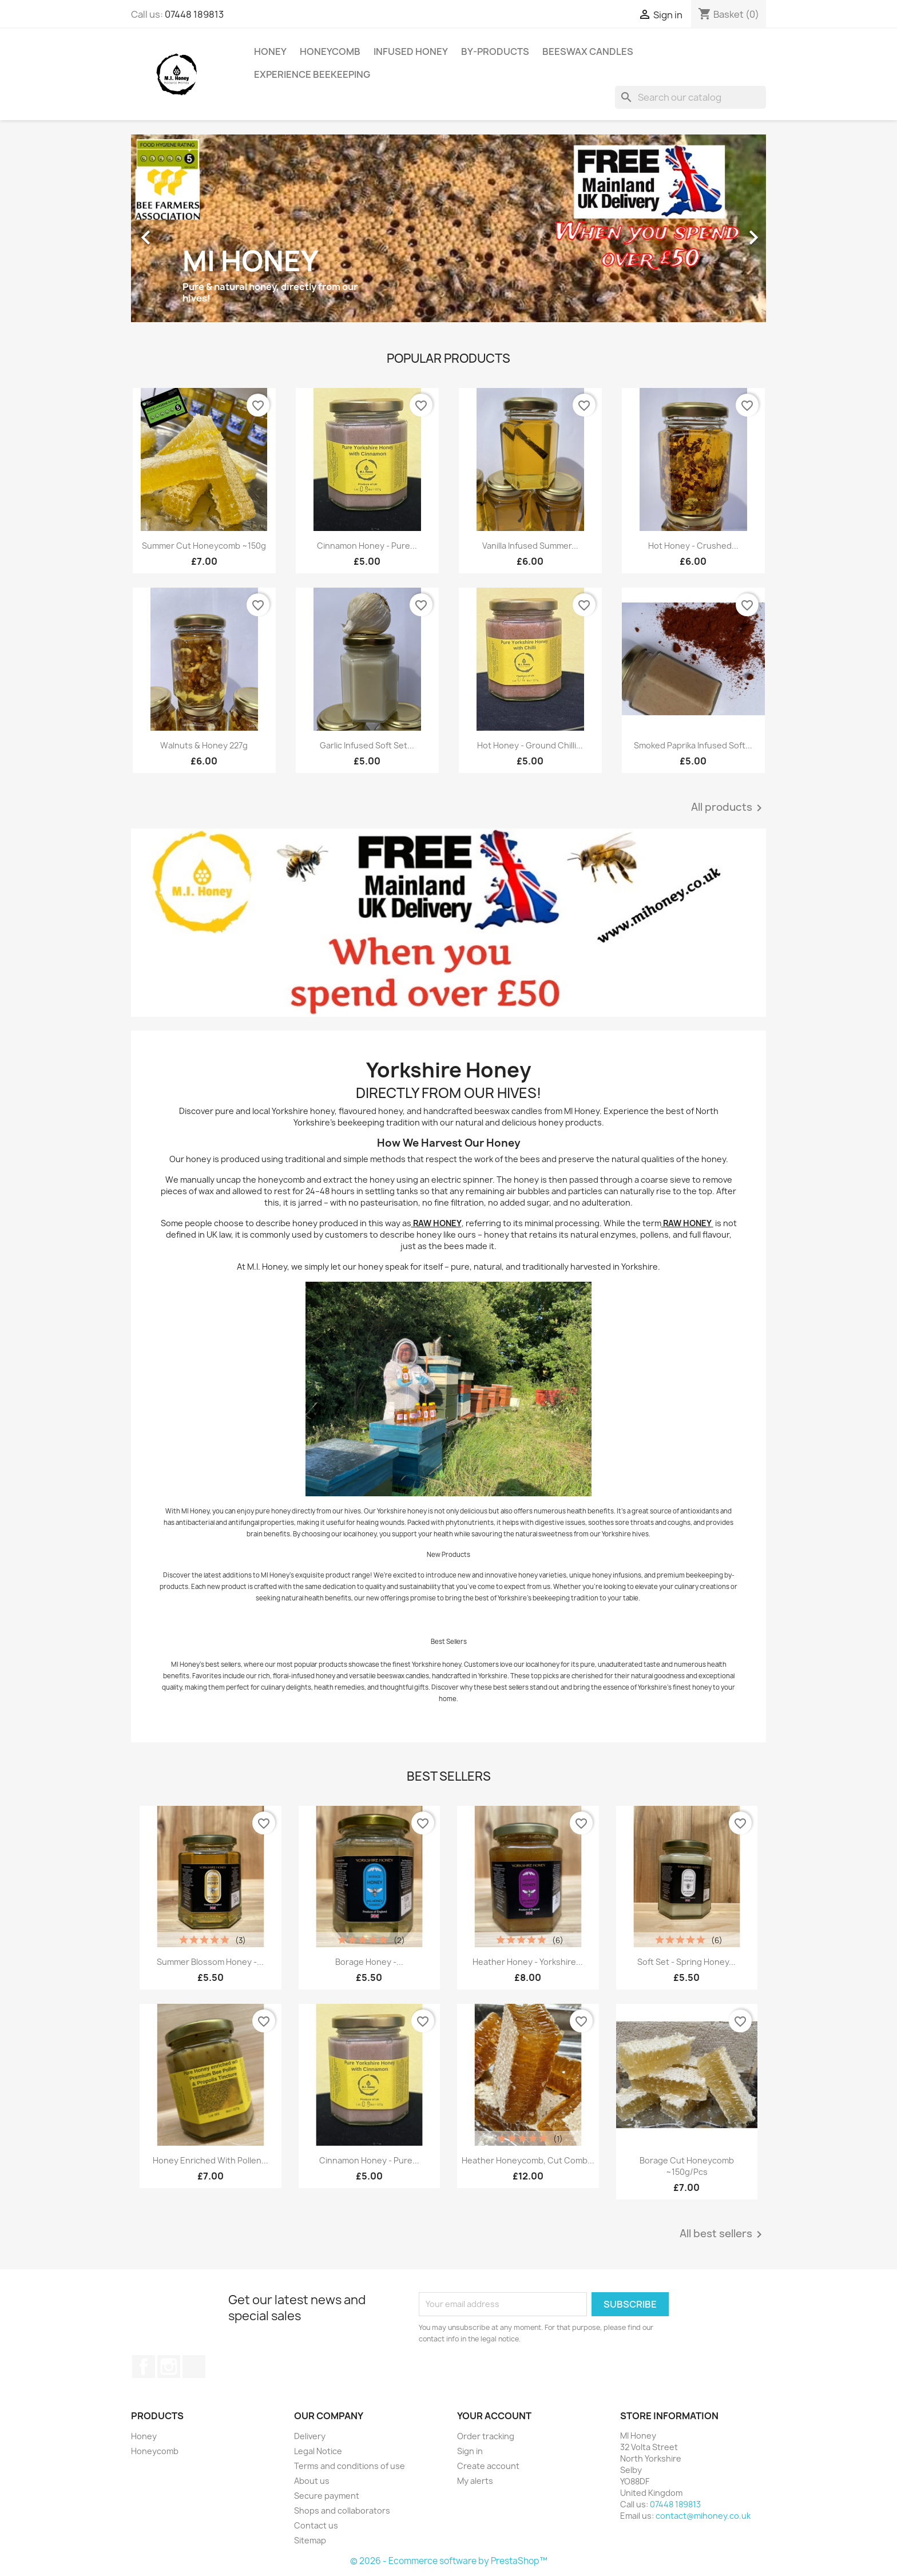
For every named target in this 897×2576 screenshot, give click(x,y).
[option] (448, 231)
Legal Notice (318, 2451)
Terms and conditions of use (349, 2465)
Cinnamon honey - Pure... (367, 545)
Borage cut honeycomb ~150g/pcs (687, 2166)
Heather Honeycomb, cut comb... (528, 2160)
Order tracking (485, 2436)
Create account (488, 2465)
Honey (270, 51)
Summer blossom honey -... (210, 1961)
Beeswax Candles (587, 51)
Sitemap (310, 2540)
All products (728, 808)
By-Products (495, 51)
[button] (179, 231)
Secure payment (326, 2495)
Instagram (168, 2366)
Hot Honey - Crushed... (693, 545)
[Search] (690, 97)
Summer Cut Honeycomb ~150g (204, 545)
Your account (494, 2415)
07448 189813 (194, 14)
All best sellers (723, 2234)
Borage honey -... (369, 1961)
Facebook (143, 2366)
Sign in (470, 2451)
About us (312, 2480)
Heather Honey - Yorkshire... (528, 1961)
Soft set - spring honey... (686, 1961)
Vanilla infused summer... (530, 545)
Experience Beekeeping (312, 74)
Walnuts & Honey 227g (204, 745)
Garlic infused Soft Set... (367, 745)
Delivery (310, 2436)
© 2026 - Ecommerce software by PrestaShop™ (448, 2561)
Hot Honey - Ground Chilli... (530, 745)
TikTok (193, 2366)
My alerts (475, 2480)
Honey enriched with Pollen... (210, 2160)
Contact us (316, 2525)
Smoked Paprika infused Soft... (693, 745)
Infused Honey (411, 51)
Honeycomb (330, 51)
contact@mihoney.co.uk (703, 2515)
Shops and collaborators (342, 2510)
